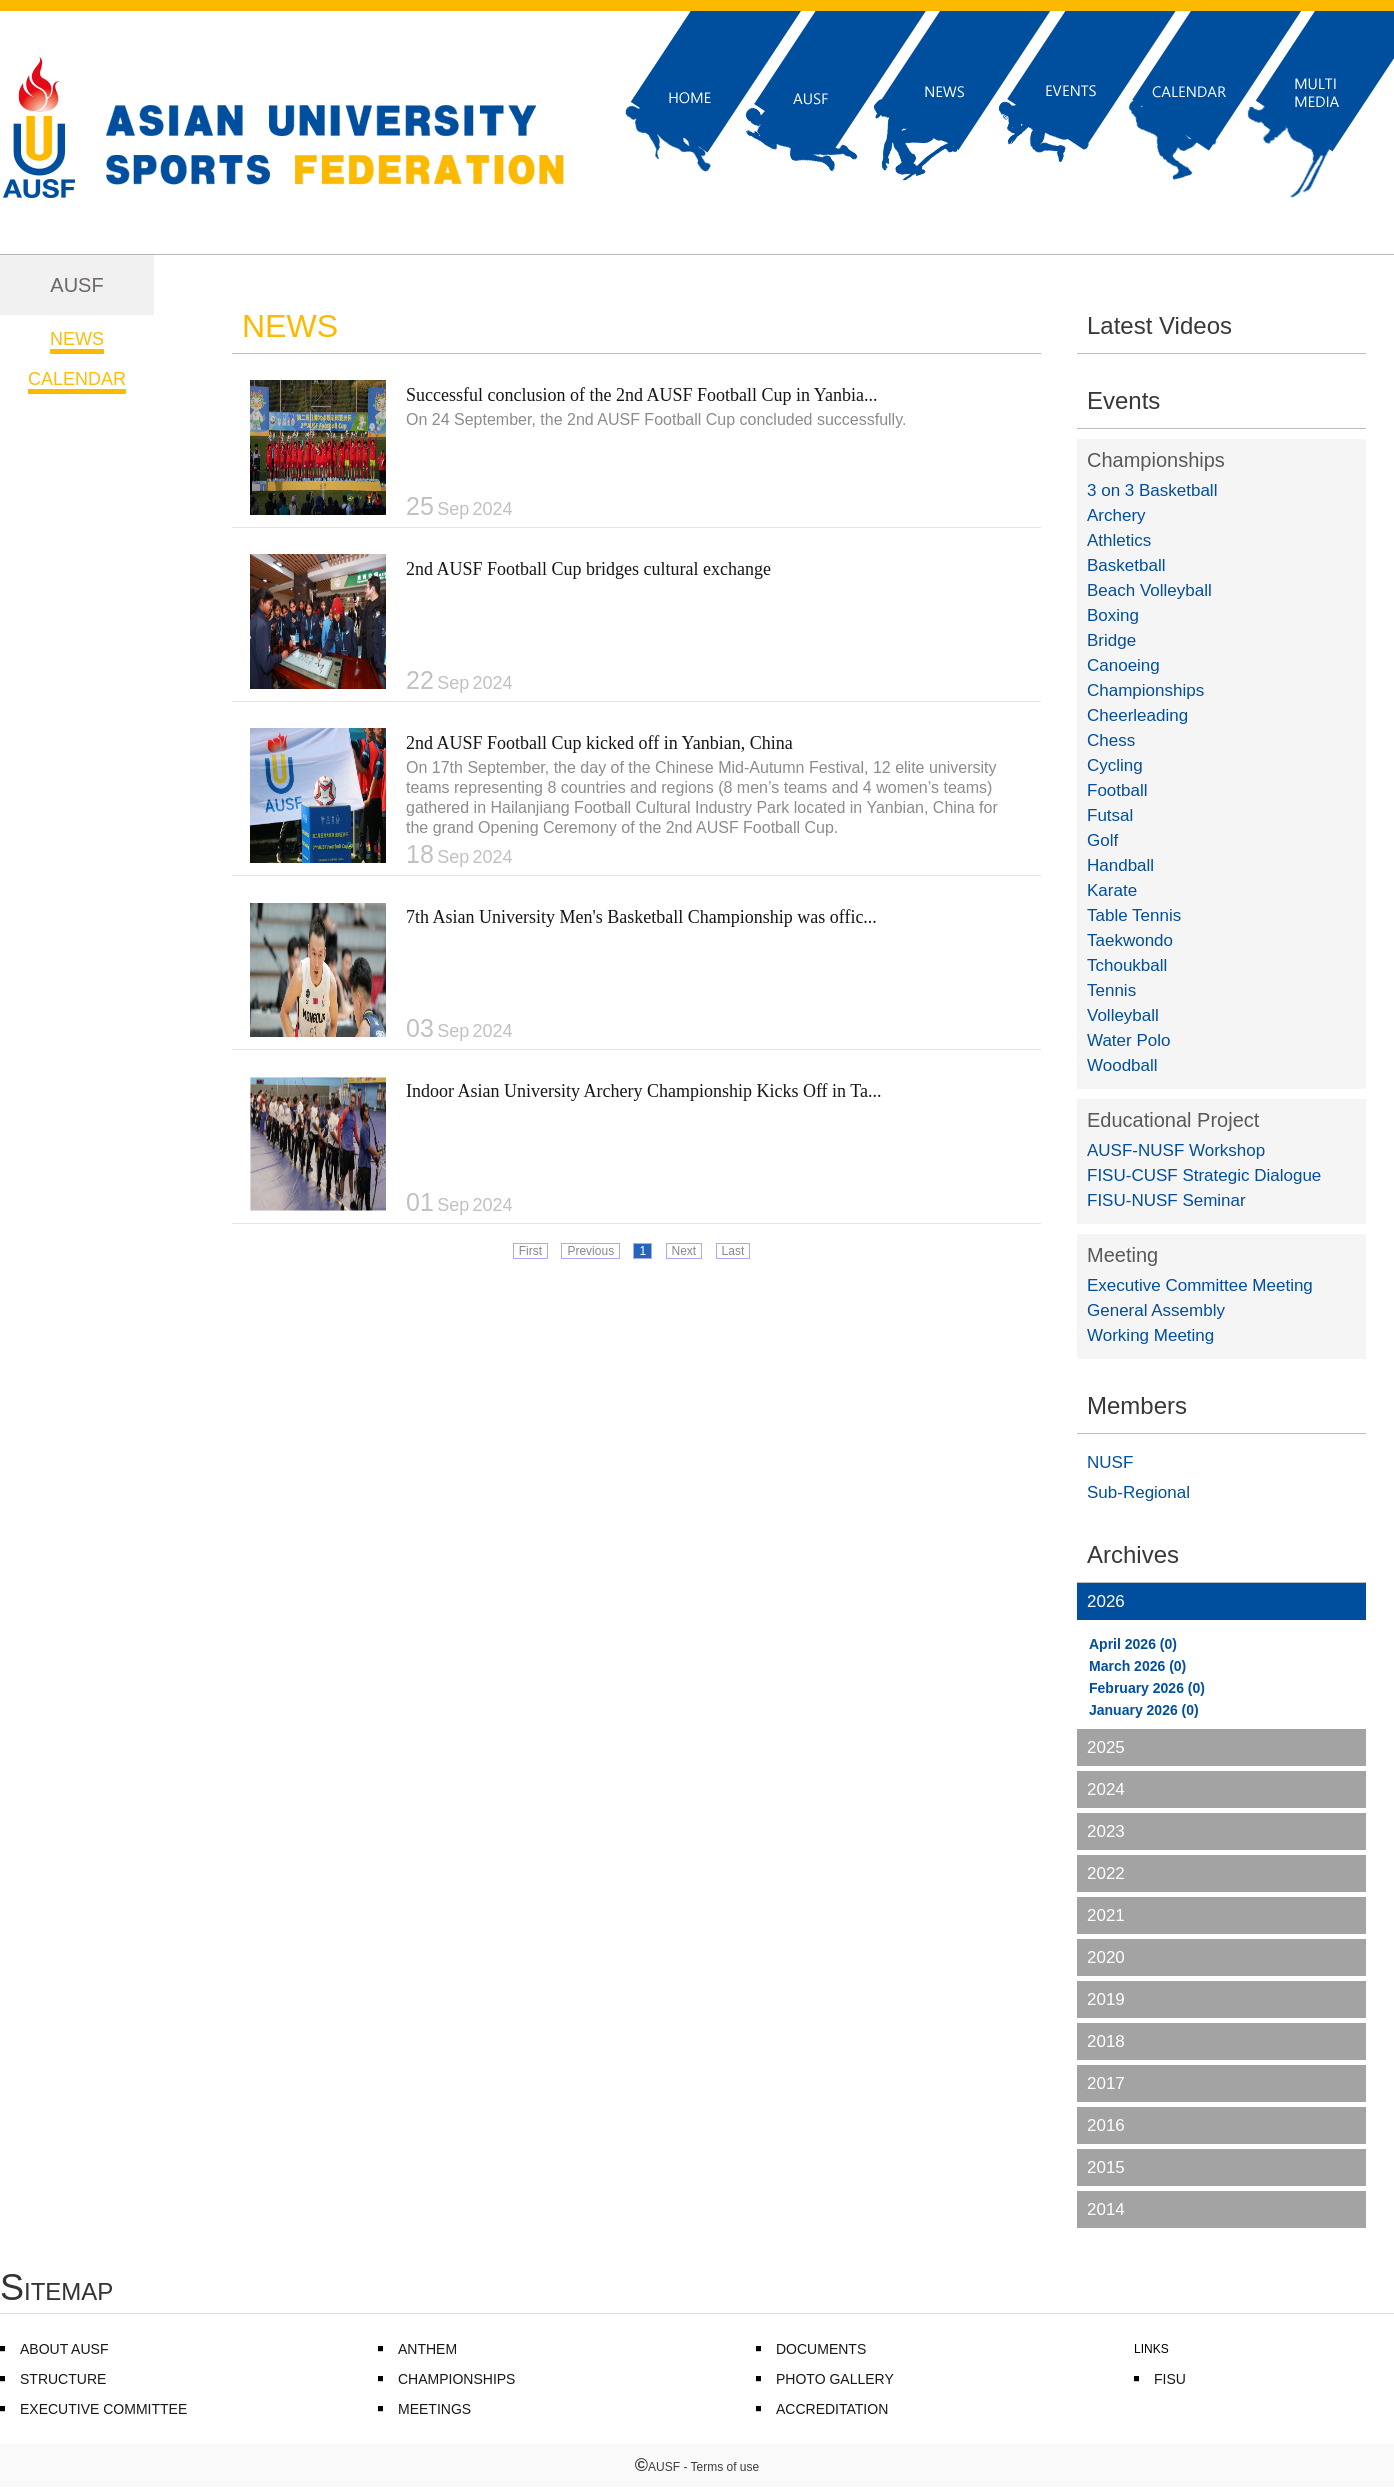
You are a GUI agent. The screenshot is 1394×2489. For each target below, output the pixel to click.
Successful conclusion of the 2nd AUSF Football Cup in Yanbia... (642, 395)
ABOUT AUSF (64, 2349)
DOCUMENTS (821, 2349)
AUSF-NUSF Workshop (1176, 1150)
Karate (1112, 890)
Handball (1120, 865)
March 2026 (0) (1137, 1666)
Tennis (1111, 990)
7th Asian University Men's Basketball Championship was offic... (641, 917)
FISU (1170, 2379)
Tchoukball (1127, 965)
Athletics (1119, 540)
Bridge (1111, 640)
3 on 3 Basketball (1152, 490)
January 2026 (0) (1144, 1710)
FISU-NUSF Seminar (1166, 1200)
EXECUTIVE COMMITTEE (103, 2409)
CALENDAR (77, 379)
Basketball (1126, 565)
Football (1117, 790)
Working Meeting (1150, 1335)
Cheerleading (1137, 715)
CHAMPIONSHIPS (456, 2379)
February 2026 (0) (1147, 1688)
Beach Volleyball (1149, 590)
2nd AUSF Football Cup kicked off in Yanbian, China (599, 743)
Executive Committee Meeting (1200, 1285)
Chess (1111, 740)
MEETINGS (434, 2409)
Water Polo (1128, 1040)
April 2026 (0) (1133, 1644)
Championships (1156, 460)
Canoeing (1123, 665)
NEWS (77, 339)
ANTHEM (427, 2349)
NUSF (1110, 1462)
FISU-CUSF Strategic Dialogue (1204, 1175)
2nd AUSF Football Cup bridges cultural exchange (588, 569)
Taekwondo (1130, 940)
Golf (1102, 840)
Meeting (1122, 1255)
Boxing (1113, 615)
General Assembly (1156, 1310)
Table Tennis (1134, 915)
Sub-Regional (1138, 1492)
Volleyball (1123, 1015)
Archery (1116, 515)
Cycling (1115, 765)
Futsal (1110, 815)
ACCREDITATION (832, 2409)
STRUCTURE (63, 2379)
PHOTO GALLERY (835, 2379)
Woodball (1122, 1065)
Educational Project (1173, 1120)
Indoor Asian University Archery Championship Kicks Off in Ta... (644, 1091)
